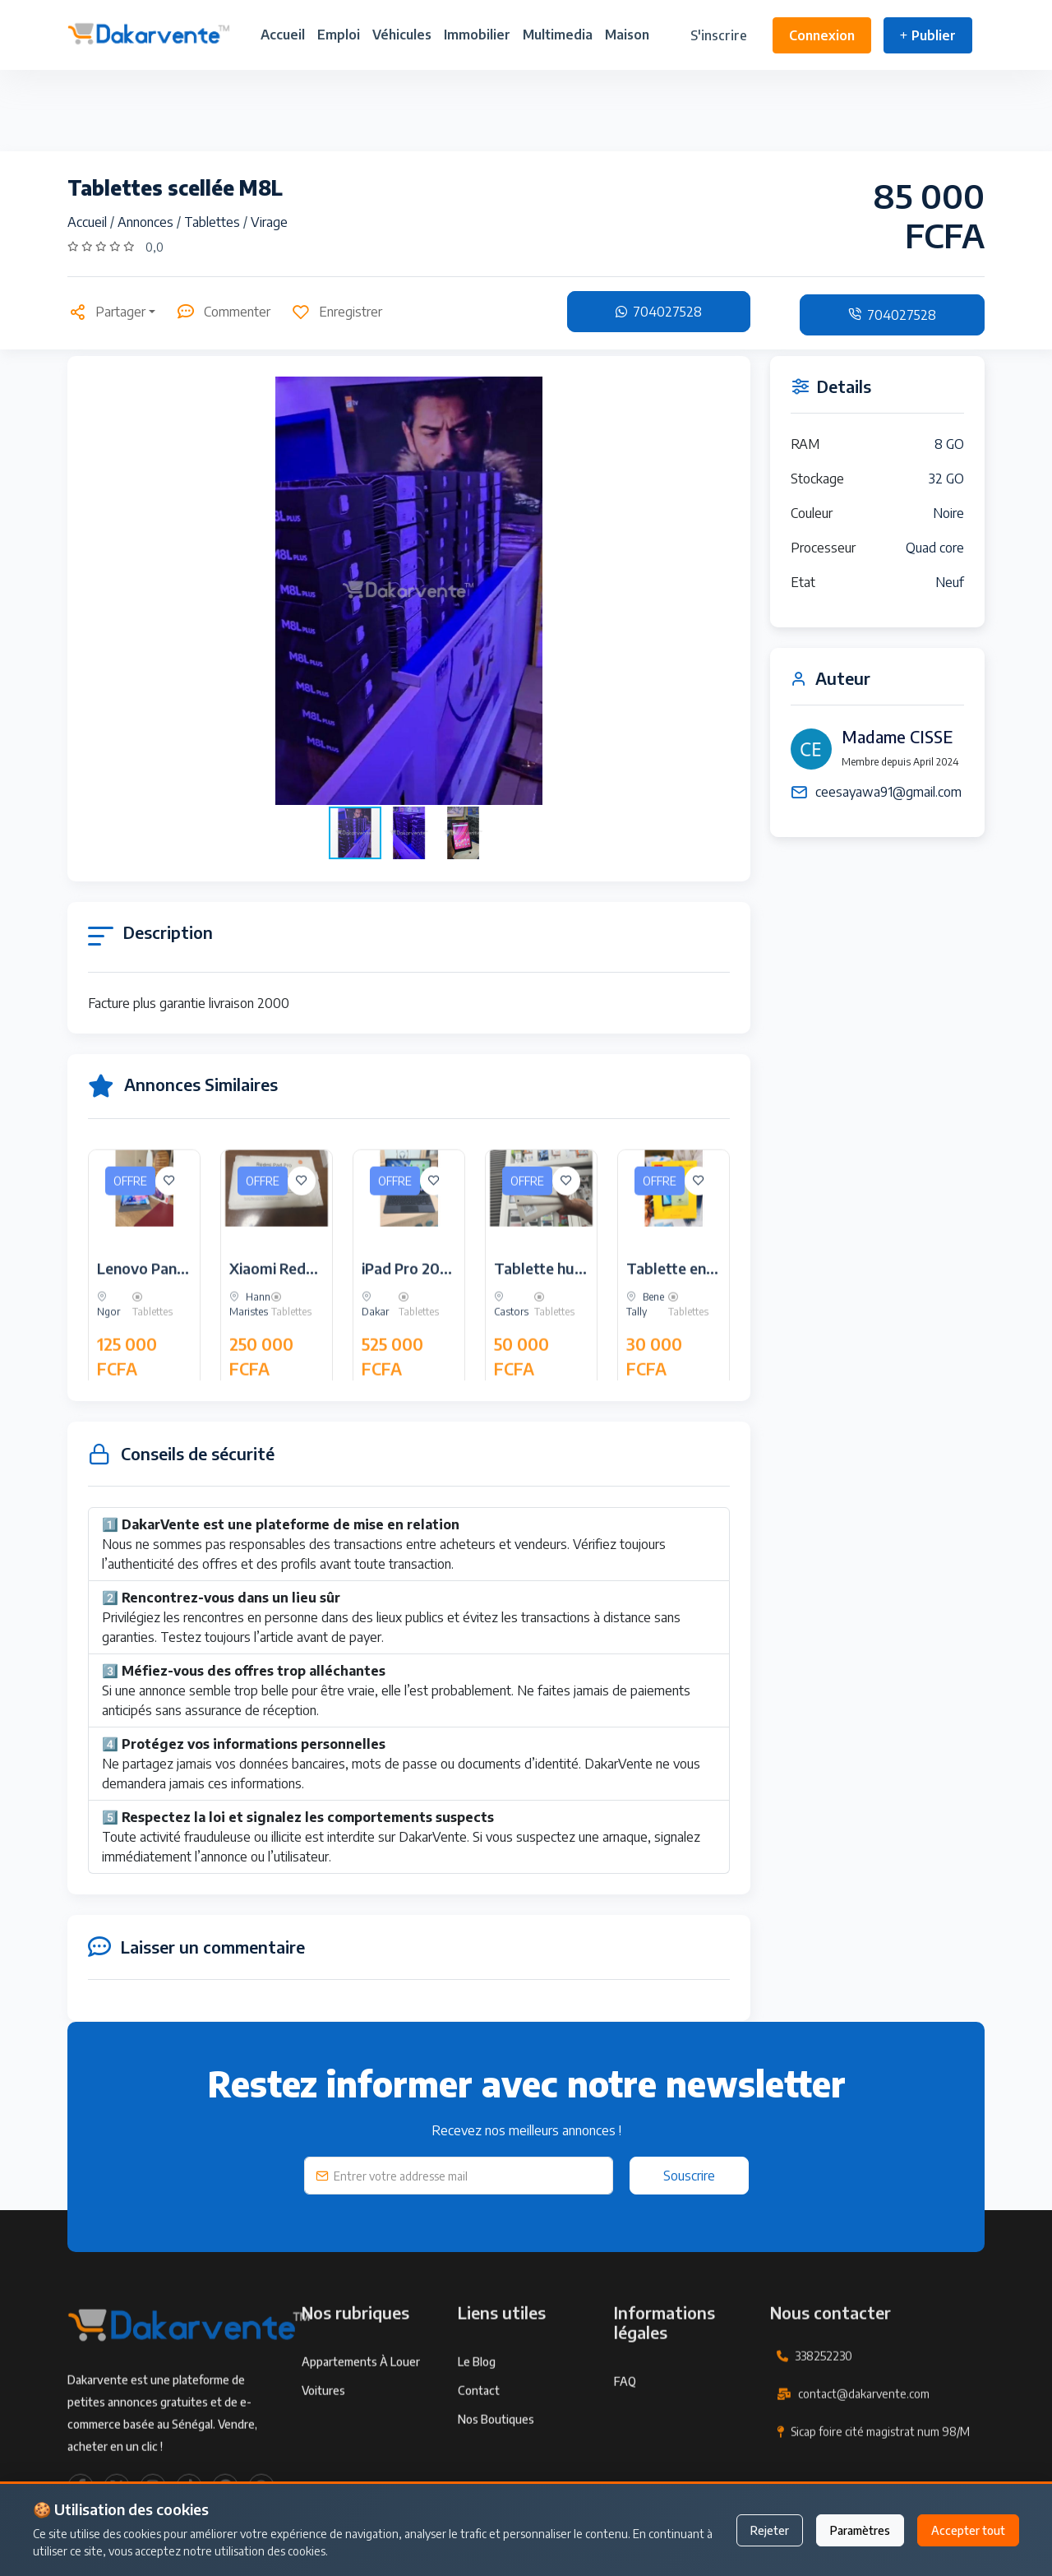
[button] (715, 590)
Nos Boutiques (496, 2479)
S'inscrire (718, 35)
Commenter (223, 311)
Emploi (338, 34)
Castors (511, 1364)
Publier (928, 35)
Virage (269, 222)
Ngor (108, 1364)
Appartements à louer (361, 2421)
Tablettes (213, 222)
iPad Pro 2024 (410, 1327)
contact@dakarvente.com (864, 2453)
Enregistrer (336, 311)
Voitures (323, 2450)
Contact (479, 2450)
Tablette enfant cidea (700, 1327)
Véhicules (401, 34)
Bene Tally (645, 1363)
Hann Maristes (249, 1363)
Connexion (822, 35)
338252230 (823, 2415)
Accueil (283, 34)
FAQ (625, 2441)
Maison (627, 34)
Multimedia (558, 34)
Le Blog (477, 2421)
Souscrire (689, 2175)
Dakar (375, 1364)
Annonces (147, 222)
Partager (106, 311)
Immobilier (477, 34)
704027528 (659, 311)
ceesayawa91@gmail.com (888, 792)
